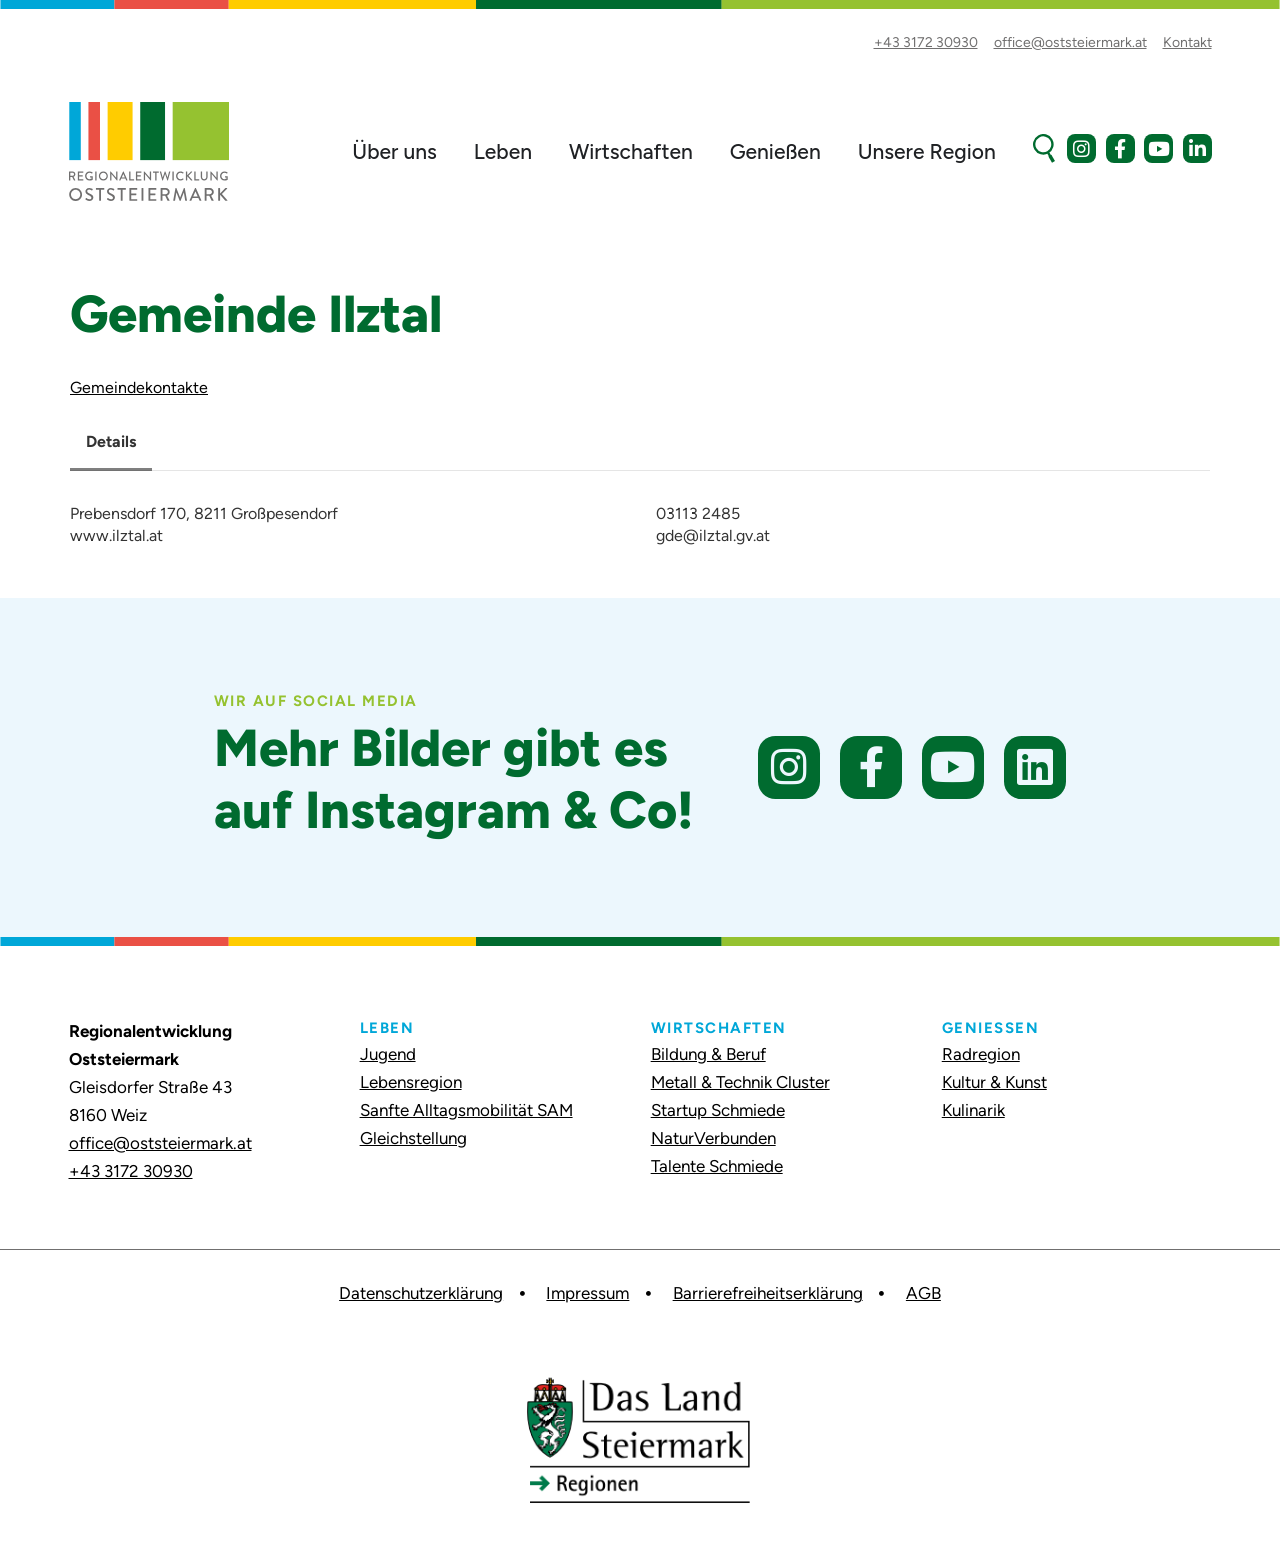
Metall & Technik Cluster (740, 1082)
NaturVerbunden (713, 1138)
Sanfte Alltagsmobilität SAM (466, 1110)
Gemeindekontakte (139, 387)
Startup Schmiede (718, 1110)
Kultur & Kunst (994, 1082)
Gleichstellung (413, 1138)
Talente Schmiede (717, 1166)
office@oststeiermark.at (160, 1143)
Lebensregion (411, 1082)
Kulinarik (973, 1110)
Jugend (388, 1054)
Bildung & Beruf (708, 1054)
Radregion (981, 1054)
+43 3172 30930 (131, 1171)
